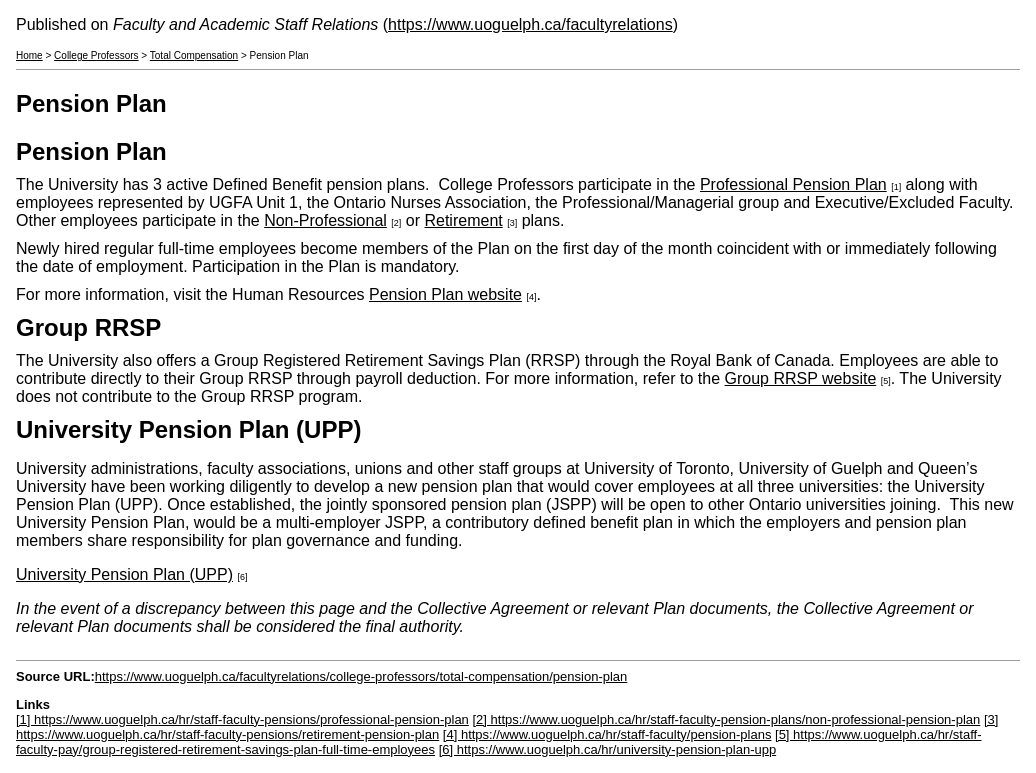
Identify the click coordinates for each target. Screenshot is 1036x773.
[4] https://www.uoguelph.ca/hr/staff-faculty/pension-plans (607, 734)
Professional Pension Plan (793, 184)
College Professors (96, 55)
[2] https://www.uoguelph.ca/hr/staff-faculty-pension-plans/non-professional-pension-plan (726, 719)
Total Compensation (194, 55)
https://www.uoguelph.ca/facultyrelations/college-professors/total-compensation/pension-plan (361, 676)
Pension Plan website (445, 294)
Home (29, 55)
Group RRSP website (801, 378)
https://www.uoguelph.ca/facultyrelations (530, 24)
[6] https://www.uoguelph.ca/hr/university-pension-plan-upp (607, 749)
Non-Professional (325, 220)
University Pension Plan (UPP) (124, 574)
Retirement (463, 220)
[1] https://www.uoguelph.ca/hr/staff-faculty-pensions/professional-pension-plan (242, 719)
